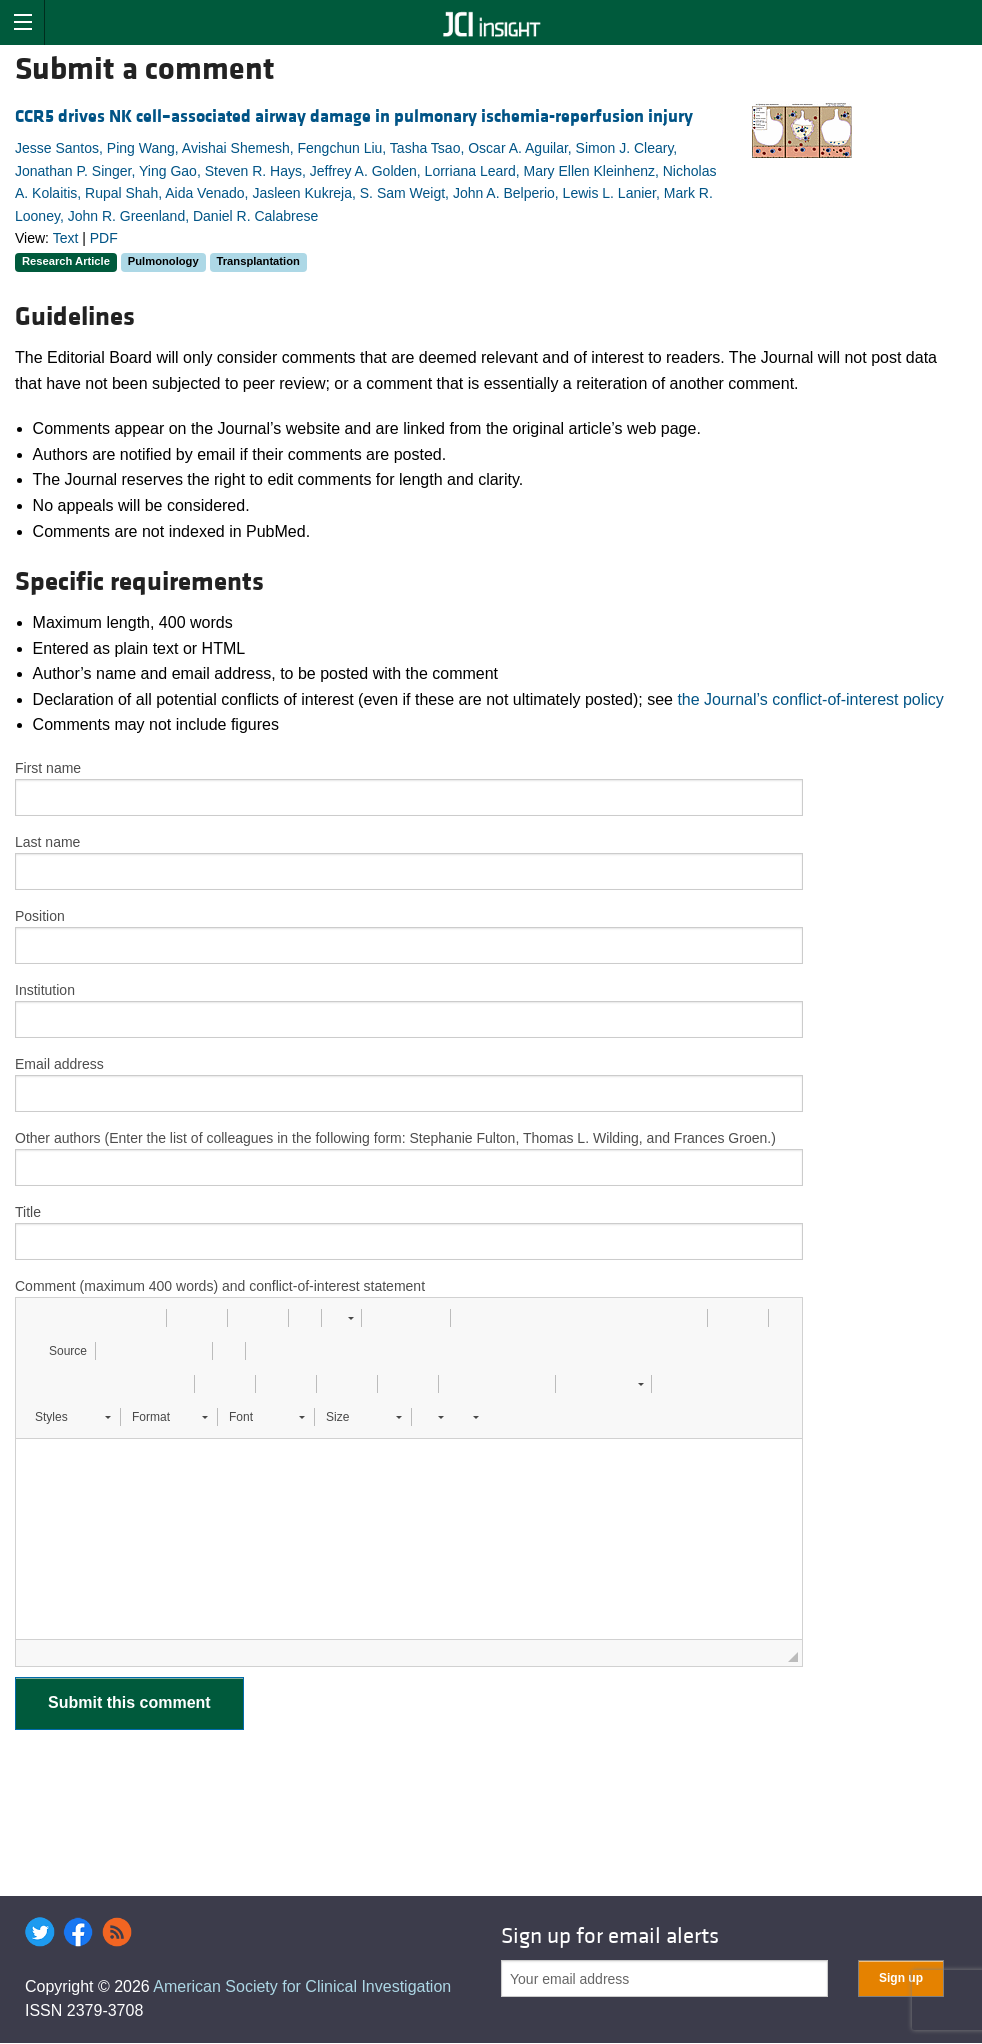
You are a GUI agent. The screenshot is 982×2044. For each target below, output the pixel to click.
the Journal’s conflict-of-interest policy (810, 699)
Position (40, 916)
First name (48, 768)
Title (28, 1212)
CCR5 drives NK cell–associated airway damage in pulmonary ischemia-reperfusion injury (354, 116)
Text (66, 238)
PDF (104, 238)
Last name (47, 842)
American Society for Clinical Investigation (302, 1986)
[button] (38, 1318)
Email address (59, 1064)
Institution (45, 990)
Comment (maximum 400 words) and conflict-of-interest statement (220, 1286)
